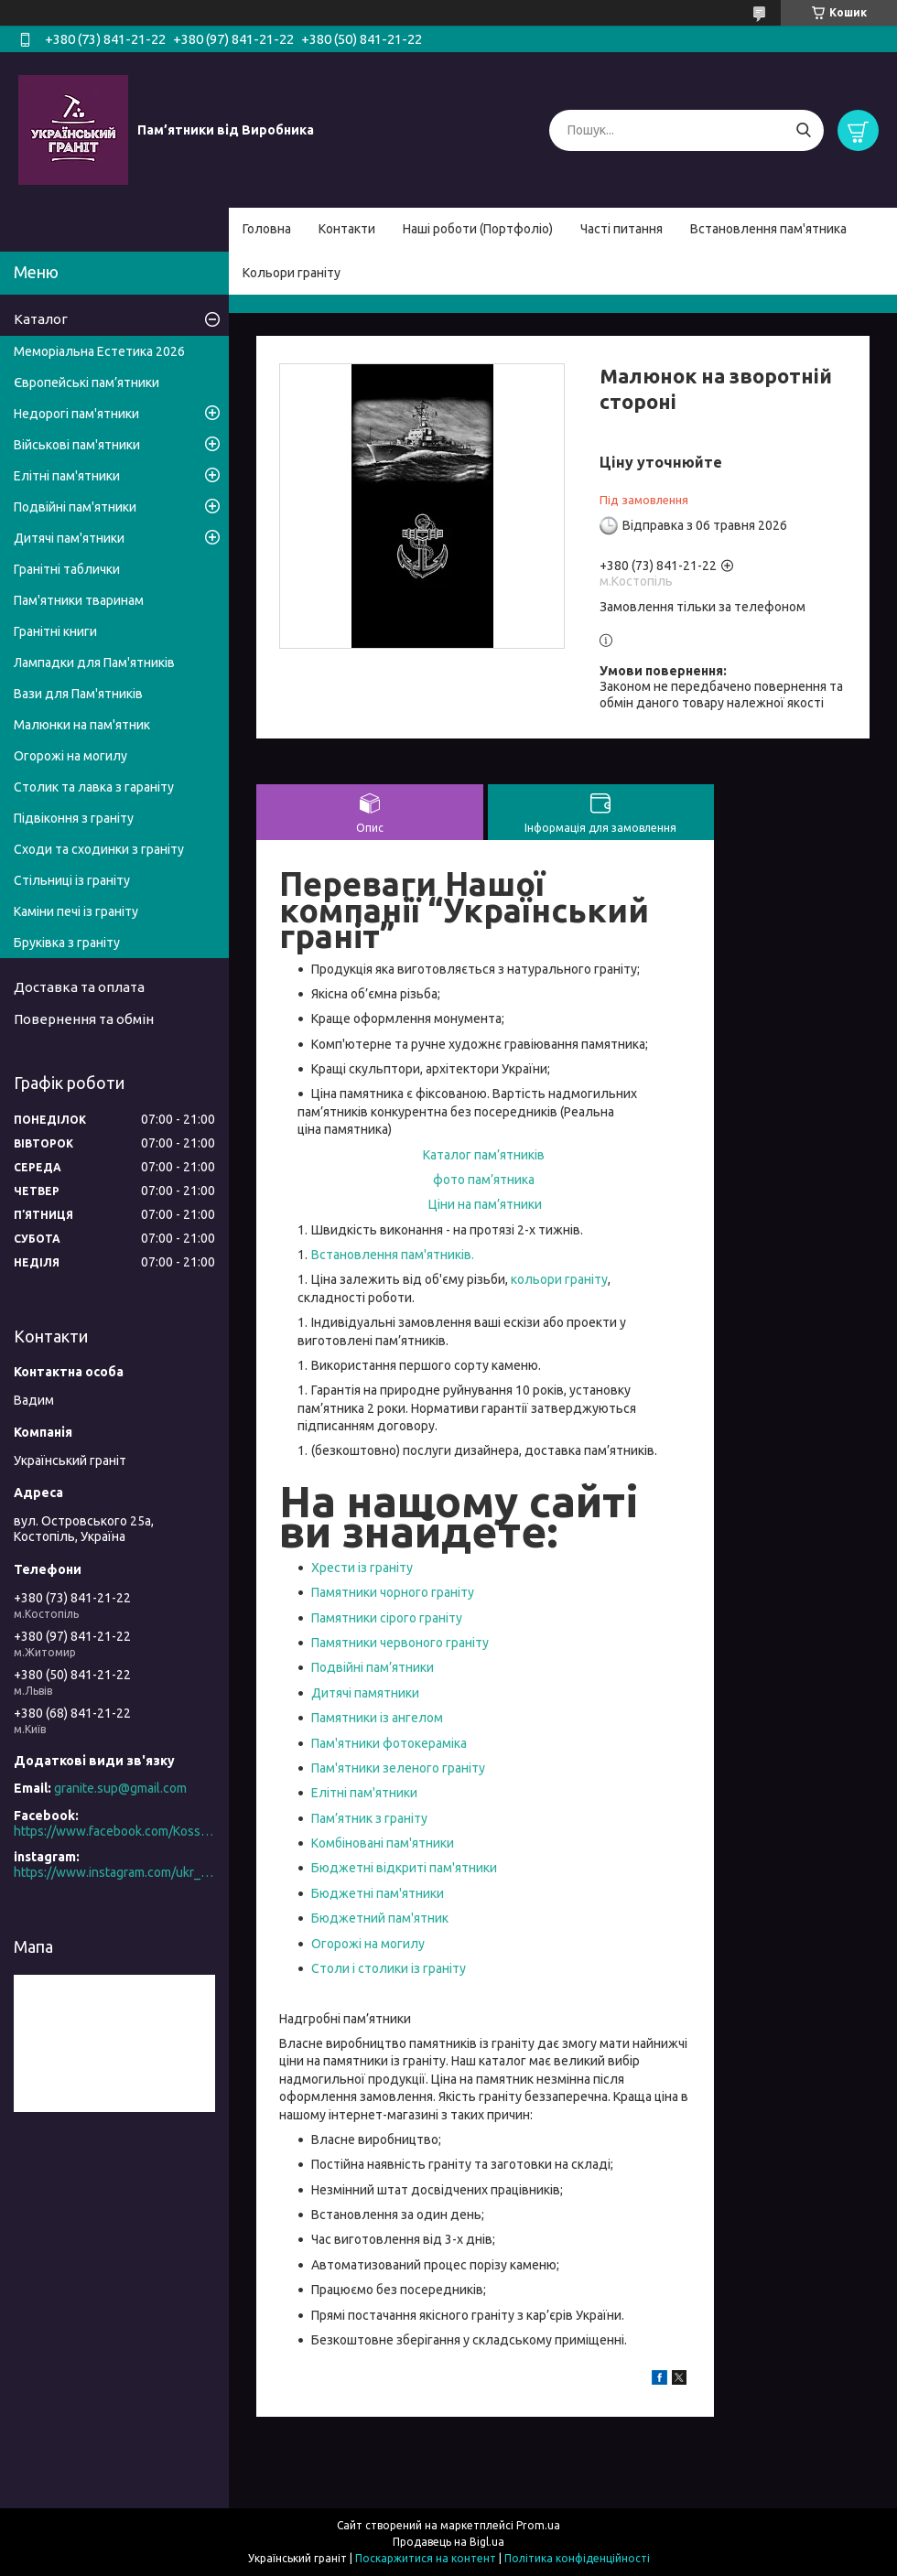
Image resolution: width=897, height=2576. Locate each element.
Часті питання (621, 228)
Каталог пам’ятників (484, 1155)
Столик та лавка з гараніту (94, 787)
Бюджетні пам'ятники (377, 1893)
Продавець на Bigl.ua (448, 2542)
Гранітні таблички (67, 569)
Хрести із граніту (362, 1567)
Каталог (41, 319)
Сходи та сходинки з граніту (99, 849)
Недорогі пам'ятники (76, 413)
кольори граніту (559, 1279)
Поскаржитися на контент (425, 2558)
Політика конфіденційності (577, 2558)
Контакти (347, 228)
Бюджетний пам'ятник (379, 1918)
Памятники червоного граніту (400, 1642)
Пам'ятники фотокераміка (389, 1743)
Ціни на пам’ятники (485, 1204)
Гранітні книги (55, 631)
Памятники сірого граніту (388, 1618)
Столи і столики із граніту (388, 1968)
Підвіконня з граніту (74, 818)
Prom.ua (538, 2525)
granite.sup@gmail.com (120, 1788)
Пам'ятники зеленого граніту (398, 1768)
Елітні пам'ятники (365, 1792)
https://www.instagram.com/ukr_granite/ (114, 1872)
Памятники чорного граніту (392, 1592)
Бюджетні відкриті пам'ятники (404, 1867)
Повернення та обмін (84, 1019)
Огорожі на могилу (368, 1943)
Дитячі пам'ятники (69, 538)
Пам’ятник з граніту (369, 1818)
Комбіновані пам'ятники (384, 1843)
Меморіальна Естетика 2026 (99, 351)
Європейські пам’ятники (86, 382)
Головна (267, 228)
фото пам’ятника (484, 1179)
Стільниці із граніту (72, 880)
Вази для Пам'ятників (78, 693)
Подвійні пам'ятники (75, 507)
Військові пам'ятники (77, 444)
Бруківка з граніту (67, 942)
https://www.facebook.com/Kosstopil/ (114, 1831)
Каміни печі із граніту (76, 911)
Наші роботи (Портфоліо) (478, 228)
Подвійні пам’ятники (372, 1667)
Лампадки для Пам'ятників (94, 662)
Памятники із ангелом (377, 1717)
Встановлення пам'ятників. (392, 1254)
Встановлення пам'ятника (768, 228)
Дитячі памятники (365, 1693)
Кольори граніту (291, 272)
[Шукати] (803, 130)
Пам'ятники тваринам (79, 600)
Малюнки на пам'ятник (82, 724)
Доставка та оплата (79, 987)
